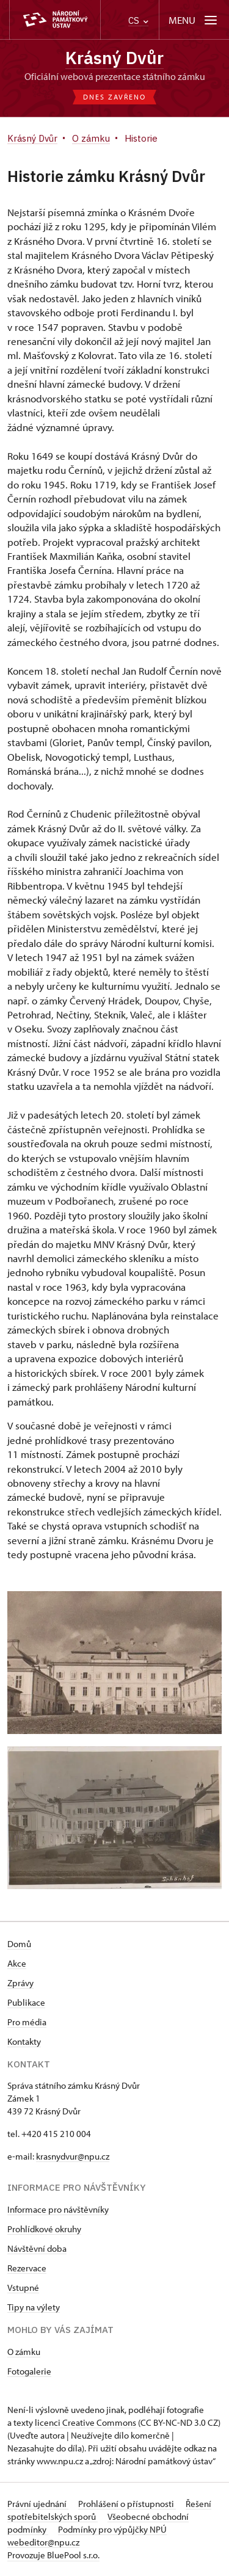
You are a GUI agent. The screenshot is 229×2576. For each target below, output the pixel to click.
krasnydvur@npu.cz (72, 2156)
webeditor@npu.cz (43, 2542)
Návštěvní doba (37, 2248)
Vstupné (23, 2287)
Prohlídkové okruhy (44, 2229)
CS (138, 20)
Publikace (26, 2002)
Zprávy (20, 1983)
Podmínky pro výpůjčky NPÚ (112, 2529)
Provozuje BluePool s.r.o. (53, 2555)
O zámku (23, 2351)
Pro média (26, 2022)
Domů (19, 1944)
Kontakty (24, 2041)
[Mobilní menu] (194, 20)
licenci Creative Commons (85, 2422)
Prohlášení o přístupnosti (127, 2503)
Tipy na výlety (33, 2307)
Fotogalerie (29, 2371)
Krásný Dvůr (114, 57)
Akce (16, 1963)
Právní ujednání (37, 2503)
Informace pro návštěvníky (58, 2209)
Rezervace (26, 2268)
